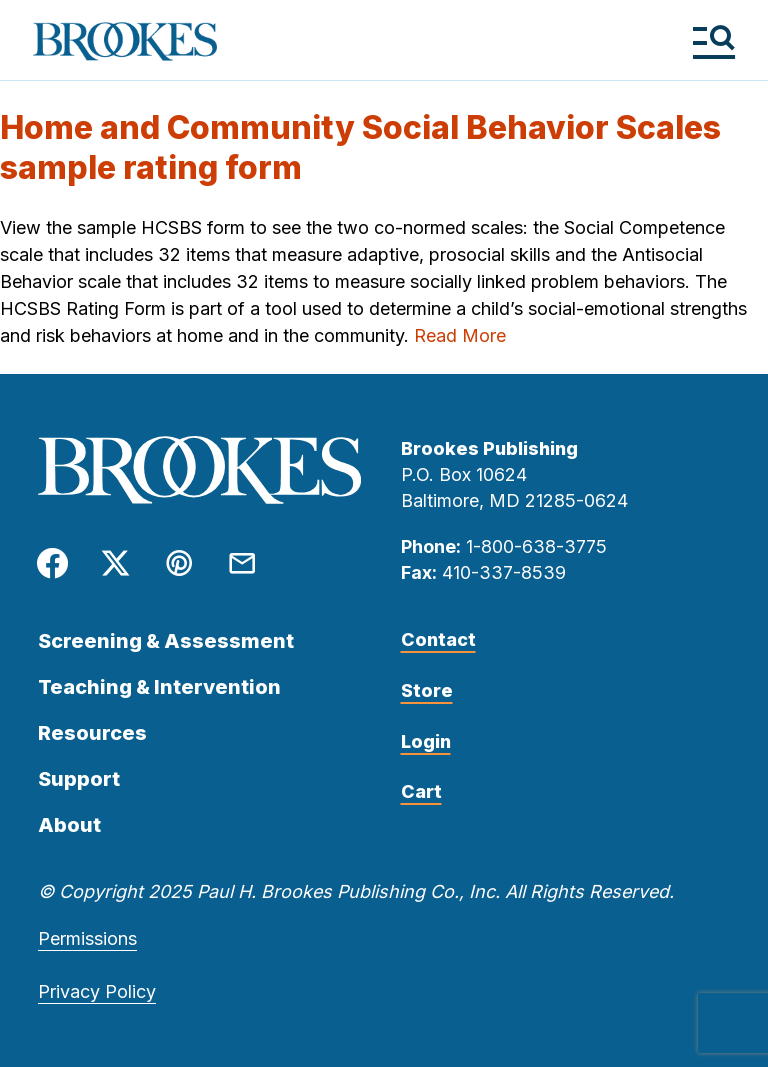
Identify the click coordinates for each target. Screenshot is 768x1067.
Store (427, 690)
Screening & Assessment (166, 641)
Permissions (87, 938)
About (69, 825)
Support (79, 779)
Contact (438, 639)
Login (426, 741)
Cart (421, 791)
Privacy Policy (97, 991)
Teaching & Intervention (159, 687)
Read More (460, 335)
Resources (92, 733)
